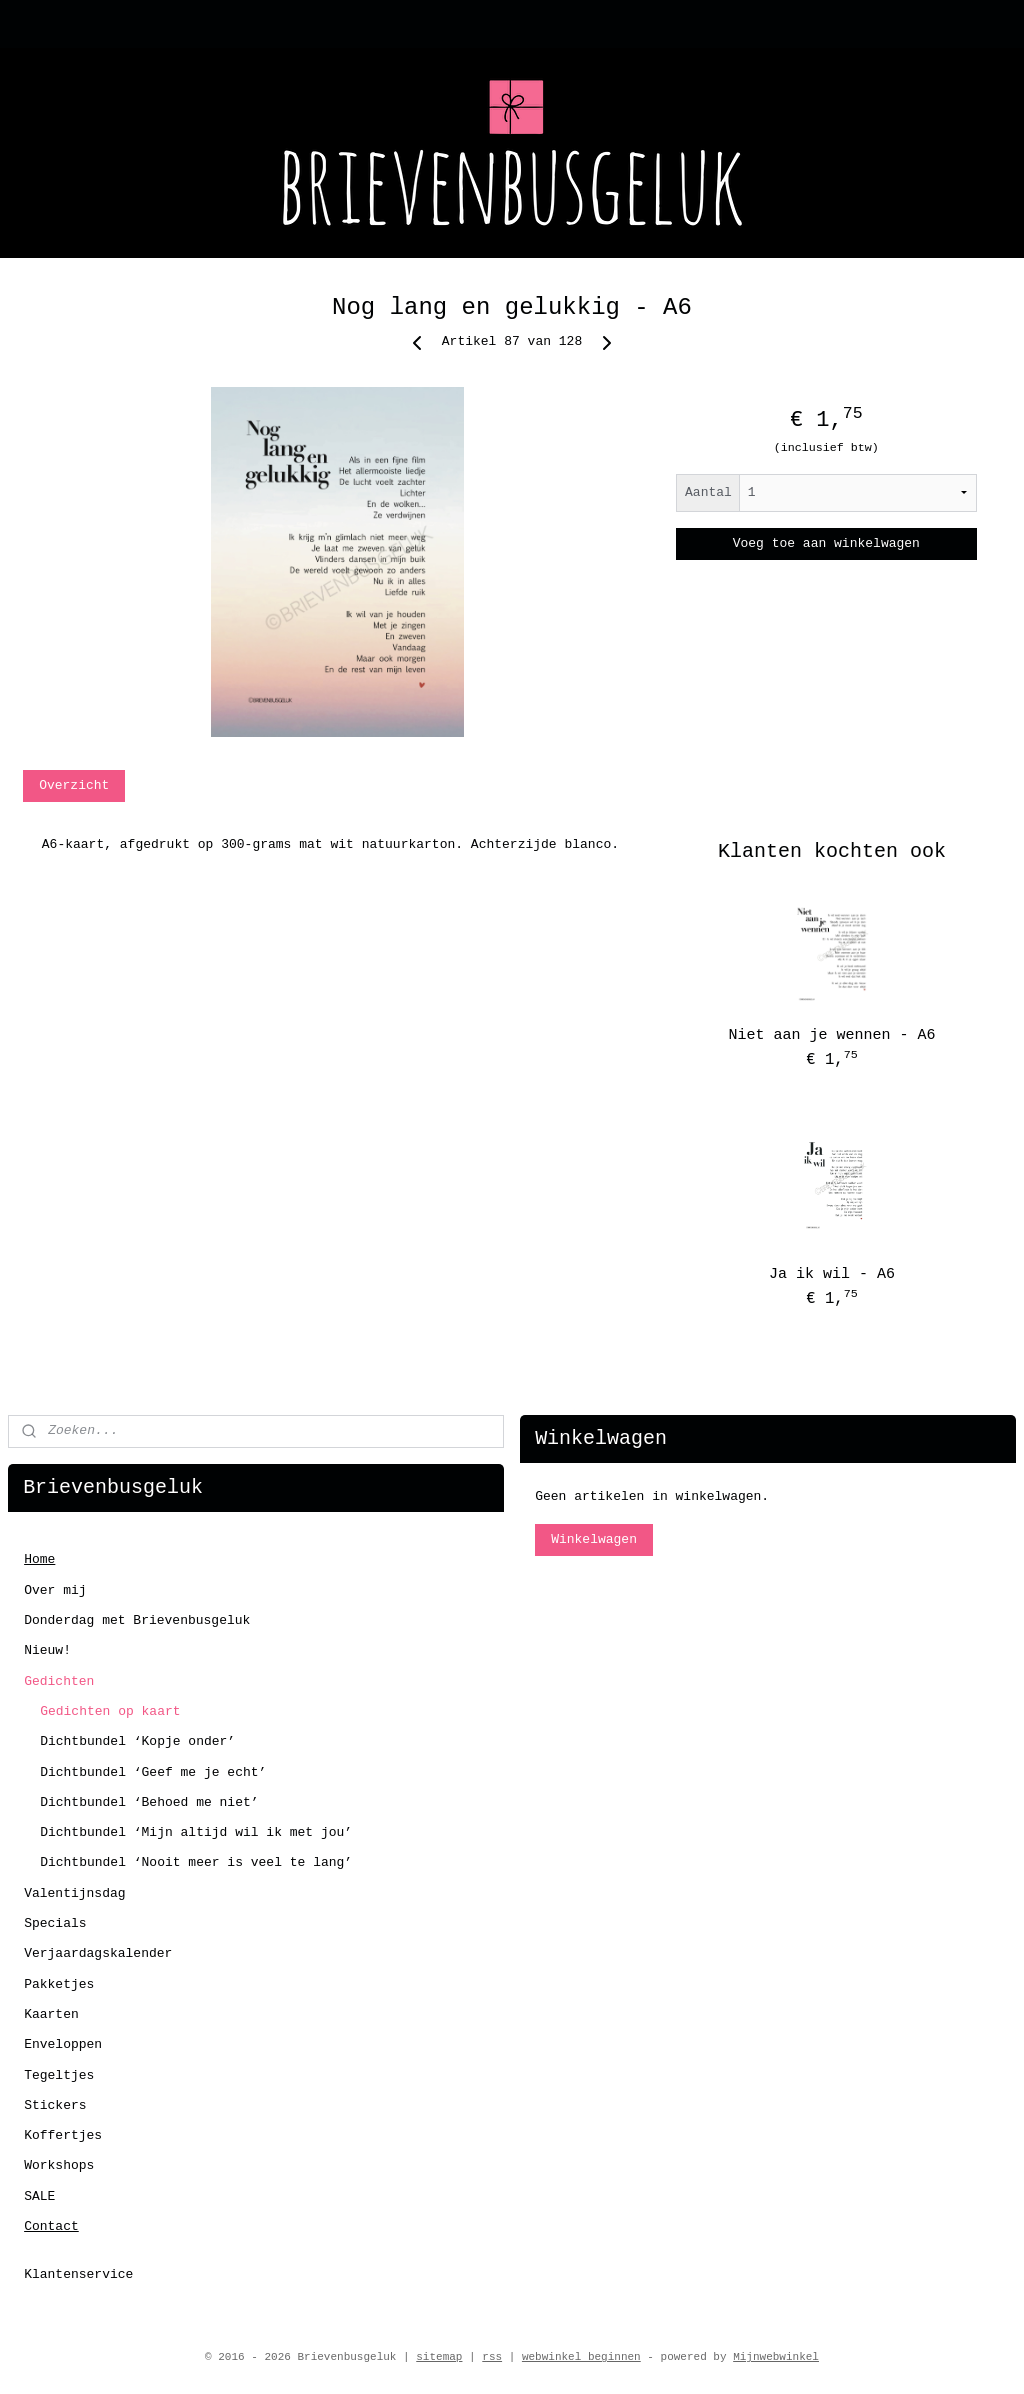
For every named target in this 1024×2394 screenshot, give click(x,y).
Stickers (55, 2105)
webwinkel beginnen (581, 2357)
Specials (55, 1923)
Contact (51, 2226)
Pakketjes (59, 1984)
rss (492, 2357)
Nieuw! (47, 1650)
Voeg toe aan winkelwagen (826, 543)
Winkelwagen (594, 1539)
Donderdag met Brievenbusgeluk (137, 1620)
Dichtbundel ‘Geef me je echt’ (153, 1772)
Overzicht (74, 785)
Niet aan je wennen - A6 (831, 1035)
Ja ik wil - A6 (832, 1274)
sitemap (439, 2357)
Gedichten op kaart (110, 1711)
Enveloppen (63, 2044)
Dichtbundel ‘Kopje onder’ (137, 1741)
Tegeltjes (59, 2075)
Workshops (59, 2165)
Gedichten (59, 1681)
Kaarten (51, 2014)
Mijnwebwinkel (776, 2357)
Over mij (55, 1590)
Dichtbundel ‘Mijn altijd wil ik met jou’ (196, 1832)
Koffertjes (63, 2135)
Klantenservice (78, 2274)
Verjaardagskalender (98, 1953)
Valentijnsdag (74, 1893)
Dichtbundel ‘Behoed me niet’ (149, 1802)
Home (39, 1559)
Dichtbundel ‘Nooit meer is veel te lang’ (196, 1862)
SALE (39, 2196)
